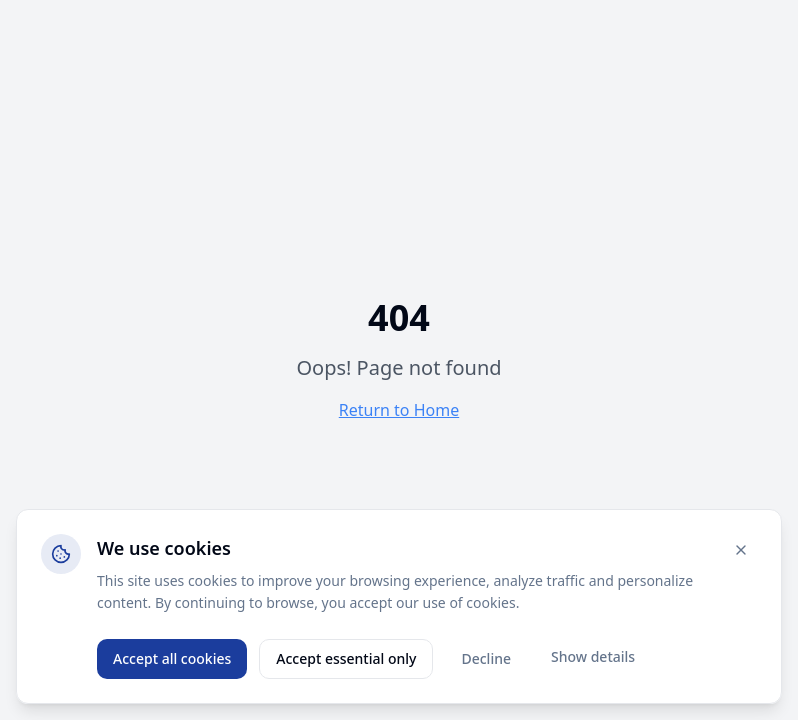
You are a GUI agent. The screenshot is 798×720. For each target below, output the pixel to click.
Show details (593, 656)
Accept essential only (346, 658)
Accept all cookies (172, 658)
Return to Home (399, 410)
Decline (486, 658)
